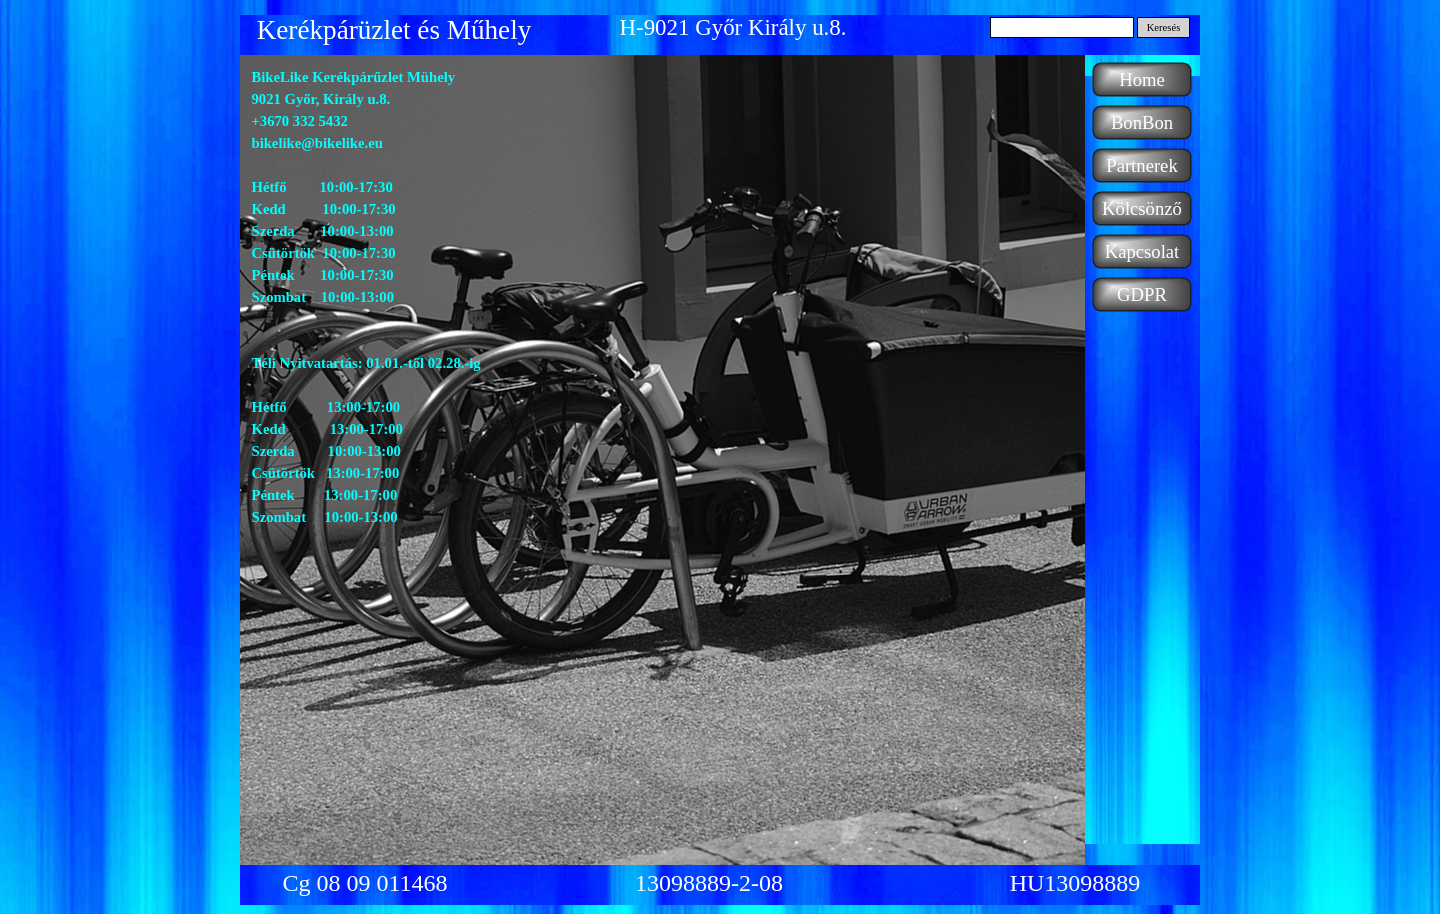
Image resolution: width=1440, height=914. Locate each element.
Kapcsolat (1142, 251)
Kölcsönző (1142, 208)
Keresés (1164, 27)
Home (1142, 79)
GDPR (1142, 294)
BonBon (1142, 122)
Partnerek (1141, 165)
